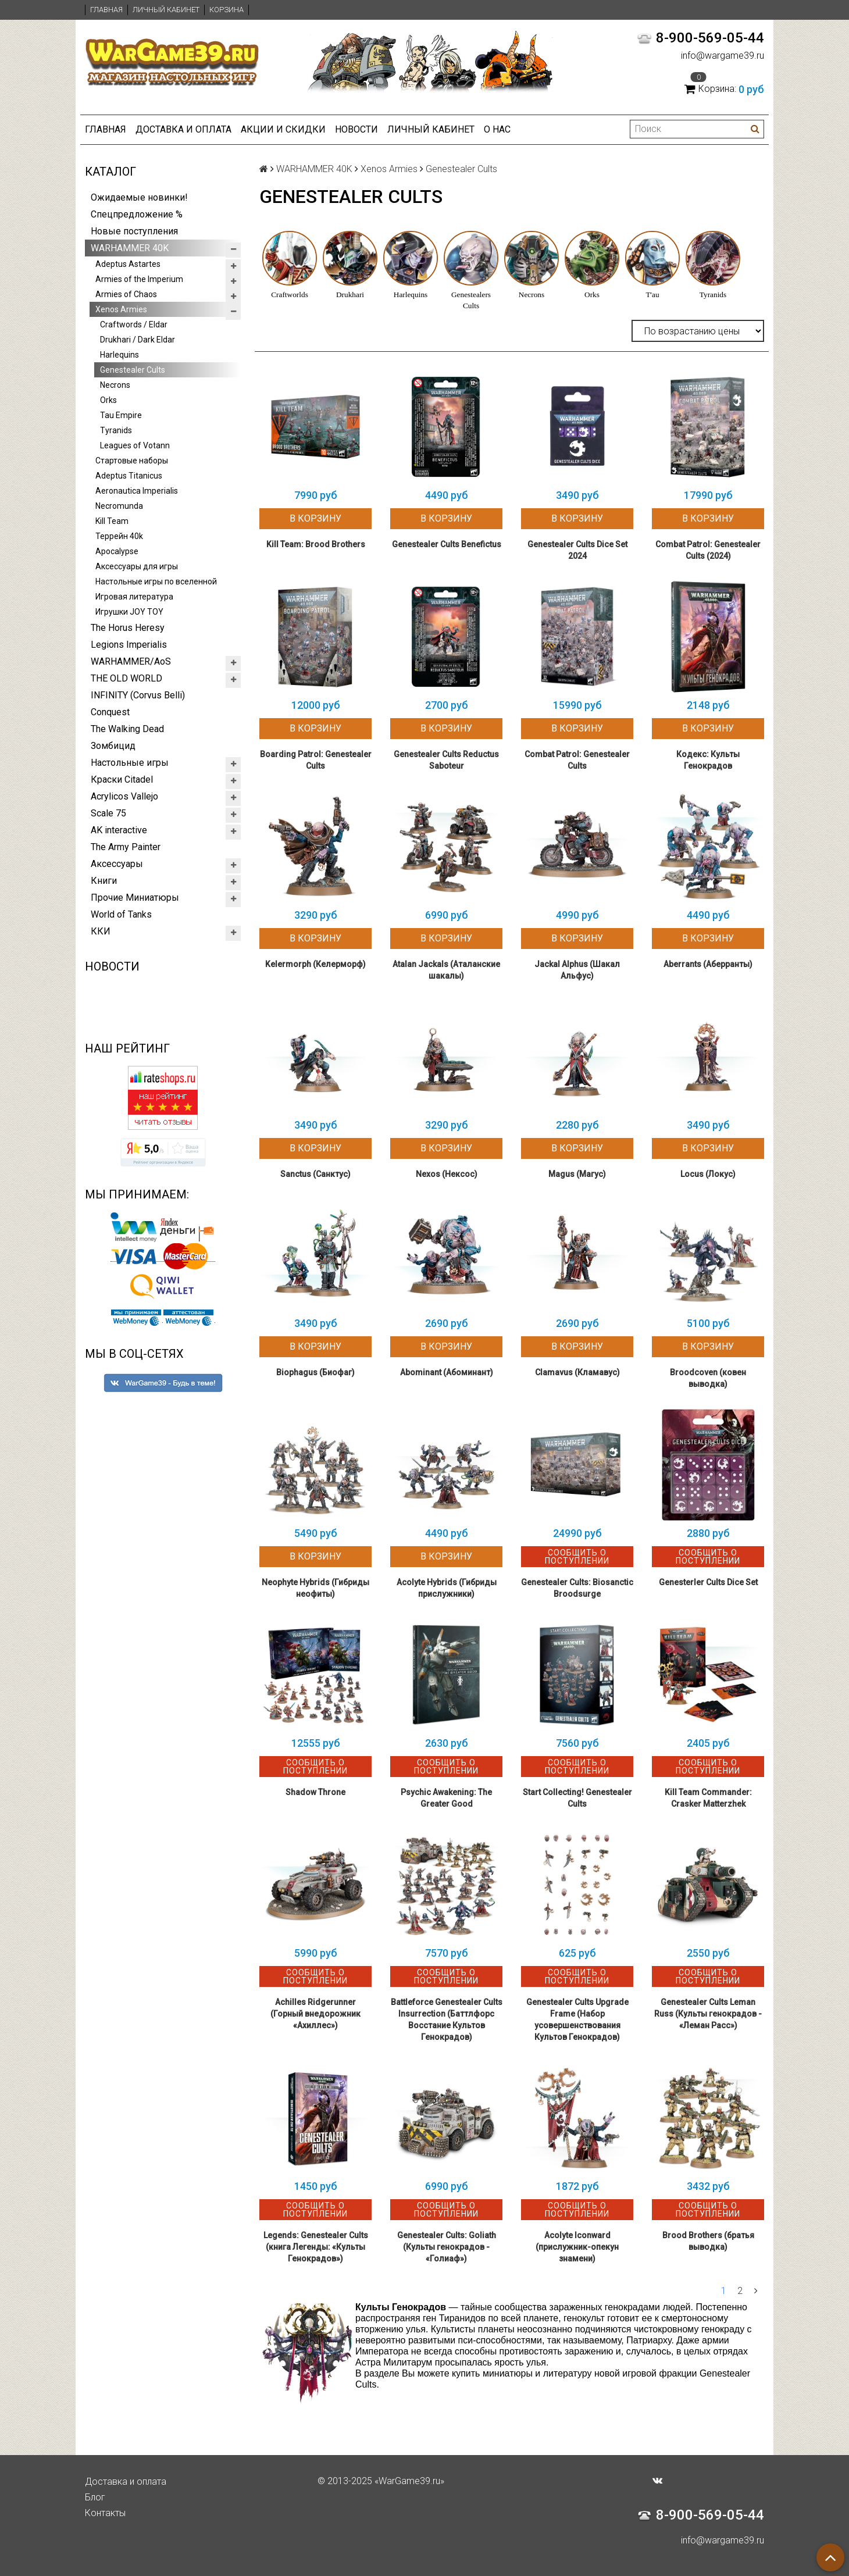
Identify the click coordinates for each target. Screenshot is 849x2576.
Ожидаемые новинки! (139, 197)
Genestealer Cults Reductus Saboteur (446, 760)
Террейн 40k (119, 536)
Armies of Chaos (126, 294)
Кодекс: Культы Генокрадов (708, 760)
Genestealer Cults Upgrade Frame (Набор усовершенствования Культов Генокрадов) (577, 2019)
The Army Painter (125, 846)
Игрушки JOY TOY (129, 611)
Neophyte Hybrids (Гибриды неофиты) (315, 1588)
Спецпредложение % (137, 214)
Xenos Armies (121, 309)
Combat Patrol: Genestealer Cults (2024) (708, 550)
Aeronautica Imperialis (136, 490)
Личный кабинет (166, 9)
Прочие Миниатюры (135, 897)
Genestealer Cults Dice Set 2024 (577, 550)
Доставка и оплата (183, 129)
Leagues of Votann (135, 445)
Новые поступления (134, 231)
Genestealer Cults (132, 369)
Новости (356, 129)
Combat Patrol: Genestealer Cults (577, 760)
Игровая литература (134, 596)
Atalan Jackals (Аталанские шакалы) (446, 969)
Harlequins (119, 354)
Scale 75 (108, 813)
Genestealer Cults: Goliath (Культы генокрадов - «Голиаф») (446, 2247)
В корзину (315, 518)
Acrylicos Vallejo (124, 796)
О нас (497, 129)
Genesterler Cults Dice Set (708, 1582)
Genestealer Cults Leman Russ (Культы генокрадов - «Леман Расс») (708, 2013)
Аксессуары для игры (136, 566)
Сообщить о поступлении (577, 1556)
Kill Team (112, 521)
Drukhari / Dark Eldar (137, 339)
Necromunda (119, 506)
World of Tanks (121, 914)
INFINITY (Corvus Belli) (138, 695)
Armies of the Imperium (139, 279)
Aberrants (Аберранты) (707, 964)
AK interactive (119, 830)
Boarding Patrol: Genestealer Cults (316, 760)
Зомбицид (113, 745)
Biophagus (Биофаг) (315, 1372)
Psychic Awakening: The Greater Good (446, 1797)
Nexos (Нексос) (446, 1174)
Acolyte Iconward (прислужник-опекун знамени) (577, 2247)
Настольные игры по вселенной (156, 581)
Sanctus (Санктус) (315, 1174)
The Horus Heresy (128, 627)
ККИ (100, 931)
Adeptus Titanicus (128, 475)
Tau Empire (121, 415)
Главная (106, 9)
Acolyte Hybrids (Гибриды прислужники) (447, 1588)
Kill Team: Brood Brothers (315, 544)
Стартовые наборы (131, 460)
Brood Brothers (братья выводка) (708, 2241)
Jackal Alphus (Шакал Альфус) (577, 969)
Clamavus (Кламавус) (577, 1372)
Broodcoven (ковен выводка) (708, 1378)
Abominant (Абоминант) (446, 1372)
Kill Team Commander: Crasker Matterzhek (708, 1797)
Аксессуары (117, 863)
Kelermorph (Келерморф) (315, 964)
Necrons (115, 385)
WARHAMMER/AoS (131, 661)
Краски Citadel (122, 779)
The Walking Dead (127, 728)
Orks (108, 400)
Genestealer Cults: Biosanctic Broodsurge (577, 1588)
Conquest (110, 712)
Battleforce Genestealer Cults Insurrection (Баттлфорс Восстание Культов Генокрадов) (446, 2019)
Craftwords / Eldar (133, 324)
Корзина (226, 9)
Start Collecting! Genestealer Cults (577, 1797)
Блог (95, 2497)
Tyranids (116, 430)
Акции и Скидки (283, 129)
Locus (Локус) (708, 1174)
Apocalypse (116, 551)
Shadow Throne (315, 1792)
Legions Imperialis (129, 644)
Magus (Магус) (577, 1174)
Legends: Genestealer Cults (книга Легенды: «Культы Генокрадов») (315, 2247)
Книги (104, 880)
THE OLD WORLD (126, 678)
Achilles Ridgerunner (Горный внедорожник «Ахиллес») (315, 2013)
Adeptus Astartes (127, 264)
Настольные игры (130, 762)
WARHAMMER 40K (130, 248)
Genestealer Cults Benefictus (446, 544)
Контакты (105, 2512)
